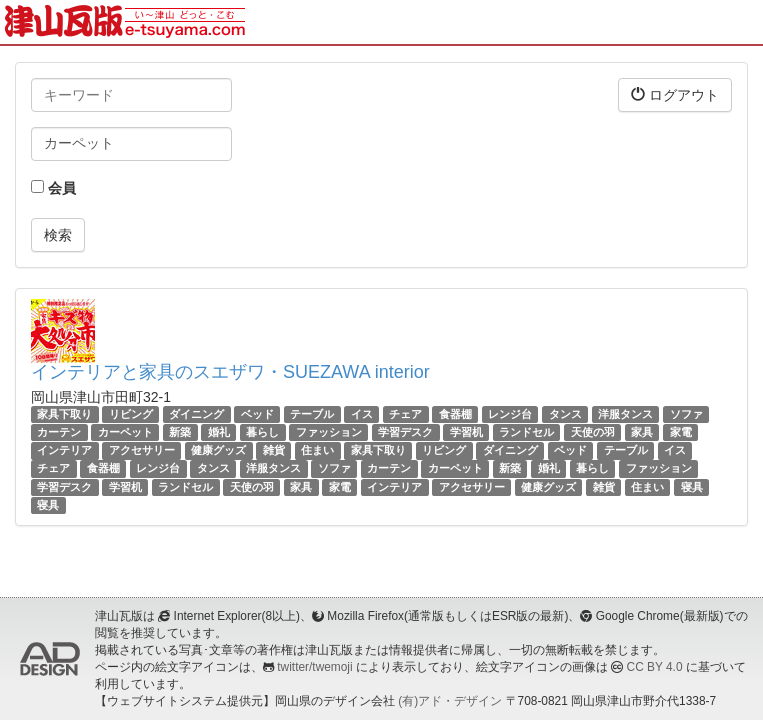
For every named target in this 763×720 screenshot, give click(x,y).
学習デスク (405, 432)
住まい (317, 450)
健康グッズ (218, 450)
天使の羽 (593, 432)
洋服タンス (625, 414)
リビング (131, 414)
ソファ (686, 414)
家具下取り (64, 414)
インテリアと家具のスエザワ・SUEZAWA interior (230, 372)
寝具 (692, 487)
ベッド (257, 414)
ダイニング (196, 414)
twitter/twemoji (314, 667)
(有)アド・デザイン (450, 701)
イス (362, 414)
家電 (681, 432)
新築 (180, 432)
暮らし (262, 432)
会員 (53, 188)
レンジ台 (510, 414)
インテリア (64, 450)
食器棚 (455, 414)
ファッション (329, 432)
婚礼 (219, 432)
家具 (642, 432)
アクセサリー (142, 450)
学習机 (466, 432)
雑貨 (274, 450)
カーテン (59, 432)
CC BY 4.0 (655, 667)
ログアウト (675, 94)
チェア (405, 414)
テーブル (312, 414)
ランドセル (526, 432)
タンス (565, 414)
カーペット (125, 432)
